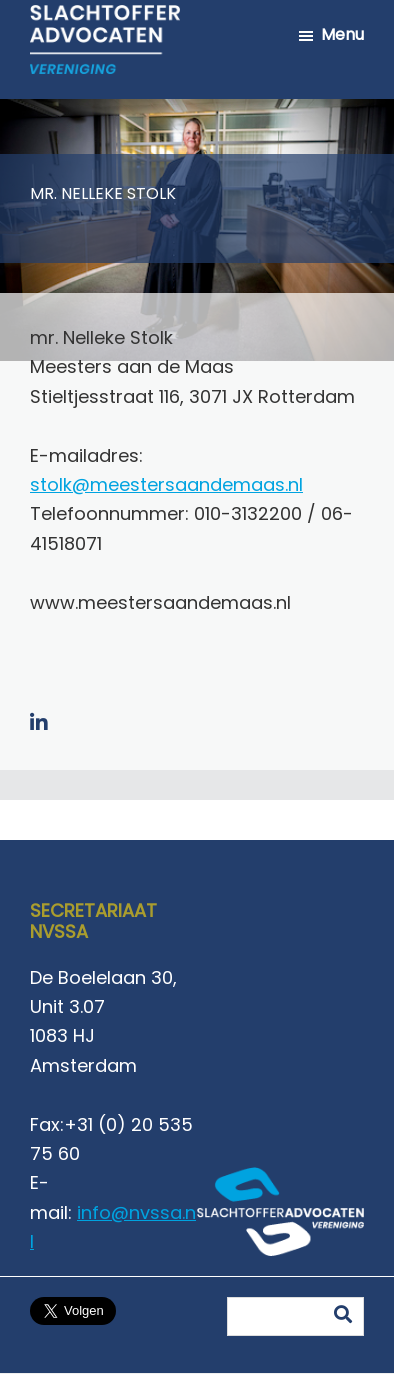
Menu (342, 34)
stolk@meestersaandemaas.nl (166, 484)
